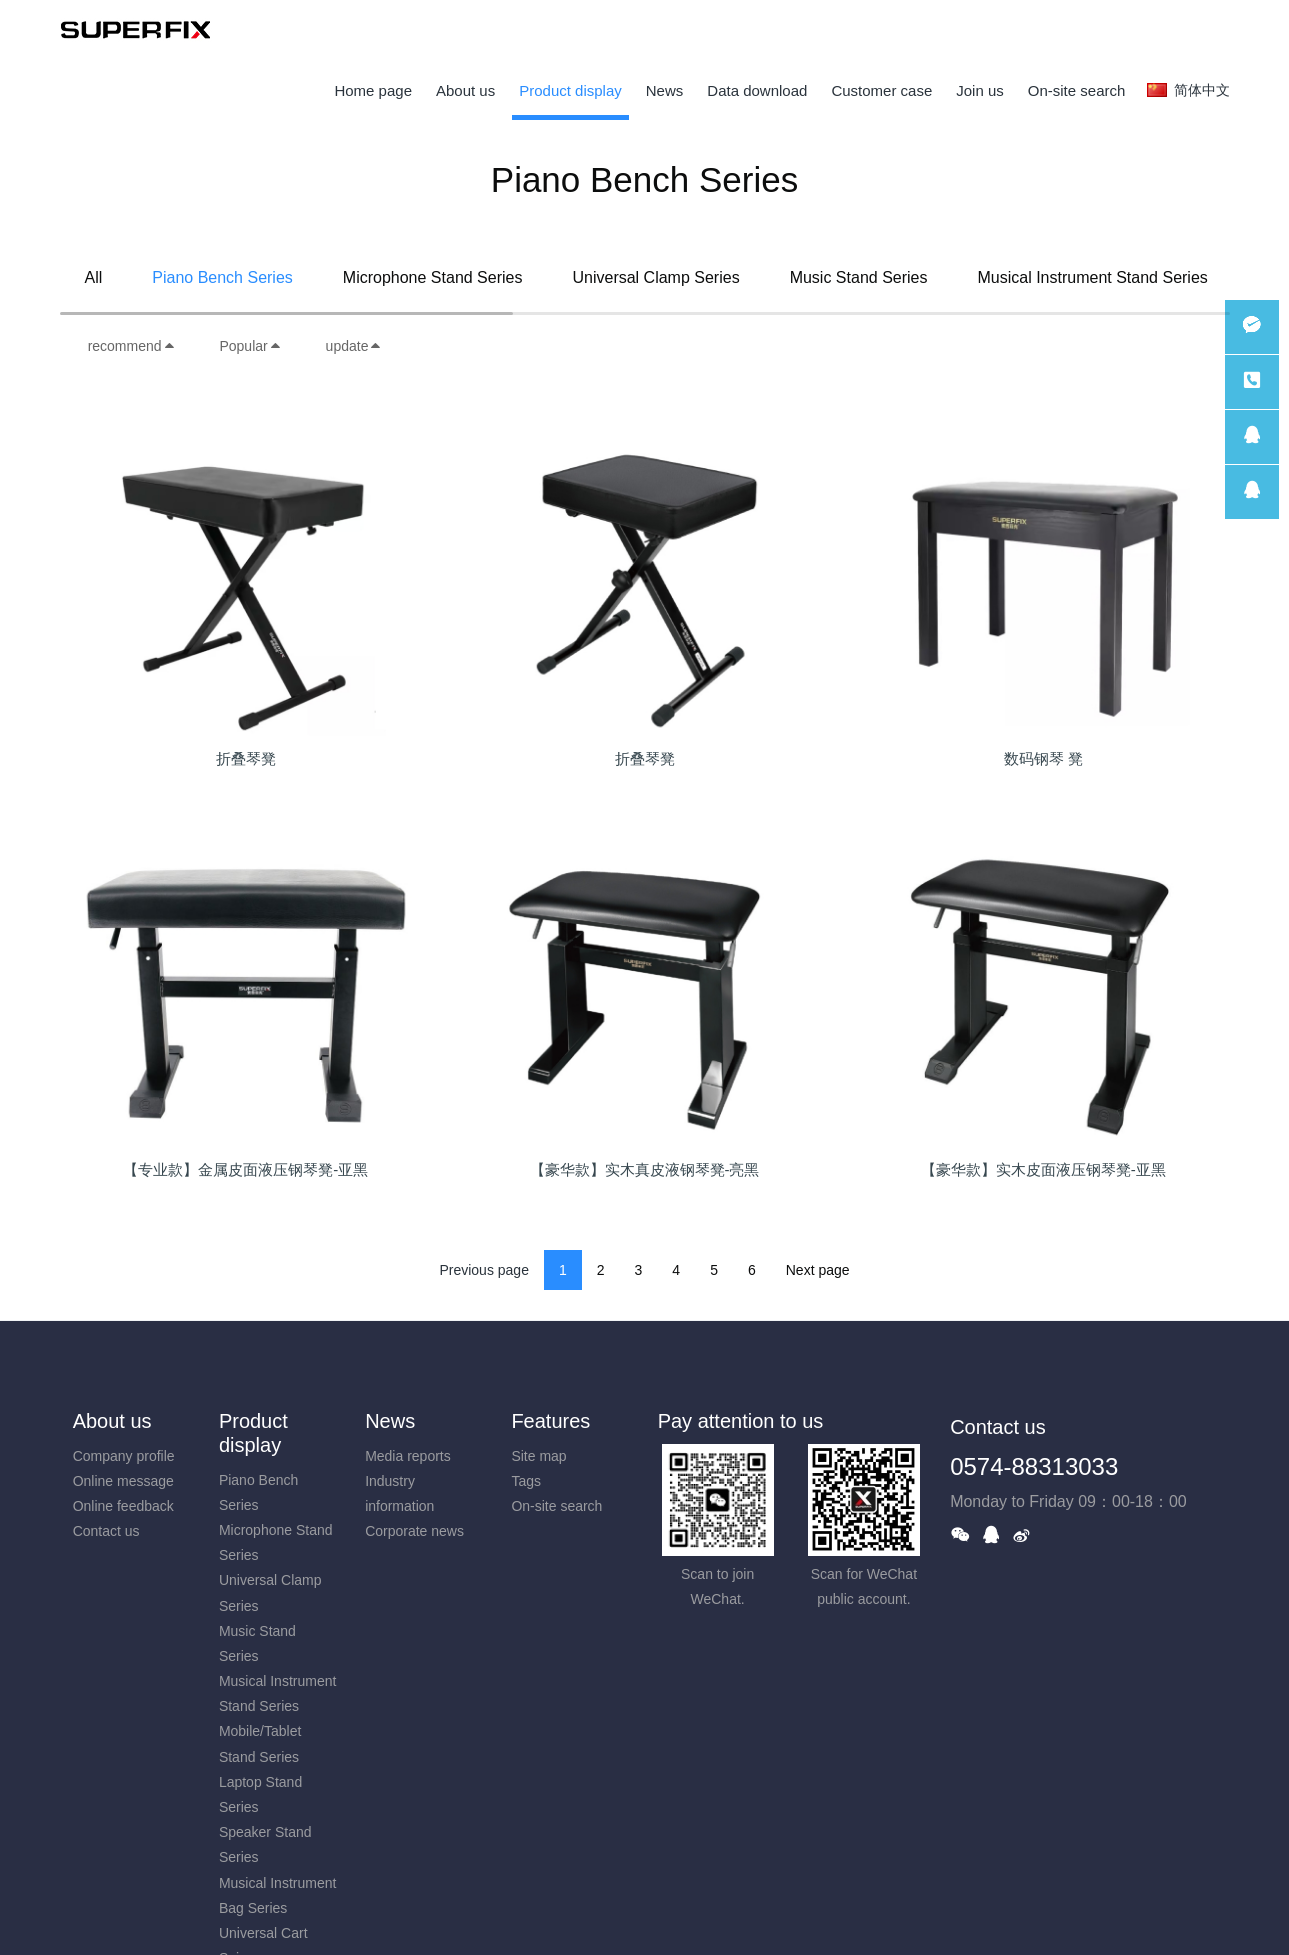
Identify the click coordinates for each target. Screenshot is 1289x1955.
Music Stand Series (859, 277)
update (354, 346)
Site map (538, 1456)
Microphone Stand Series (433, 277)
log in (1130, 30)
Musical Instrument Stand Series (1092, 277)
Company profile (124, 1456)
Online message (123, 1481)
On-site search (556, 1506)
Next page (818, 1270)
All (94, 277)
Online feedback (123, 1506)
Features (550, 1421)
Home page (373, 90)
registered (1193, 30)
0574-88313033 (1034, 1466)
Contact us (106, 1531)
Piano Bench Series (222, 277)
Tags (526, 1481)
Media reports (408, 1456)
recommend (132, 346)
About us (112, 1421)
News (390, 1421)
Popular (250, 346)
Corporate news (414, 1531)
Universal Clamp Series (655, 277)
